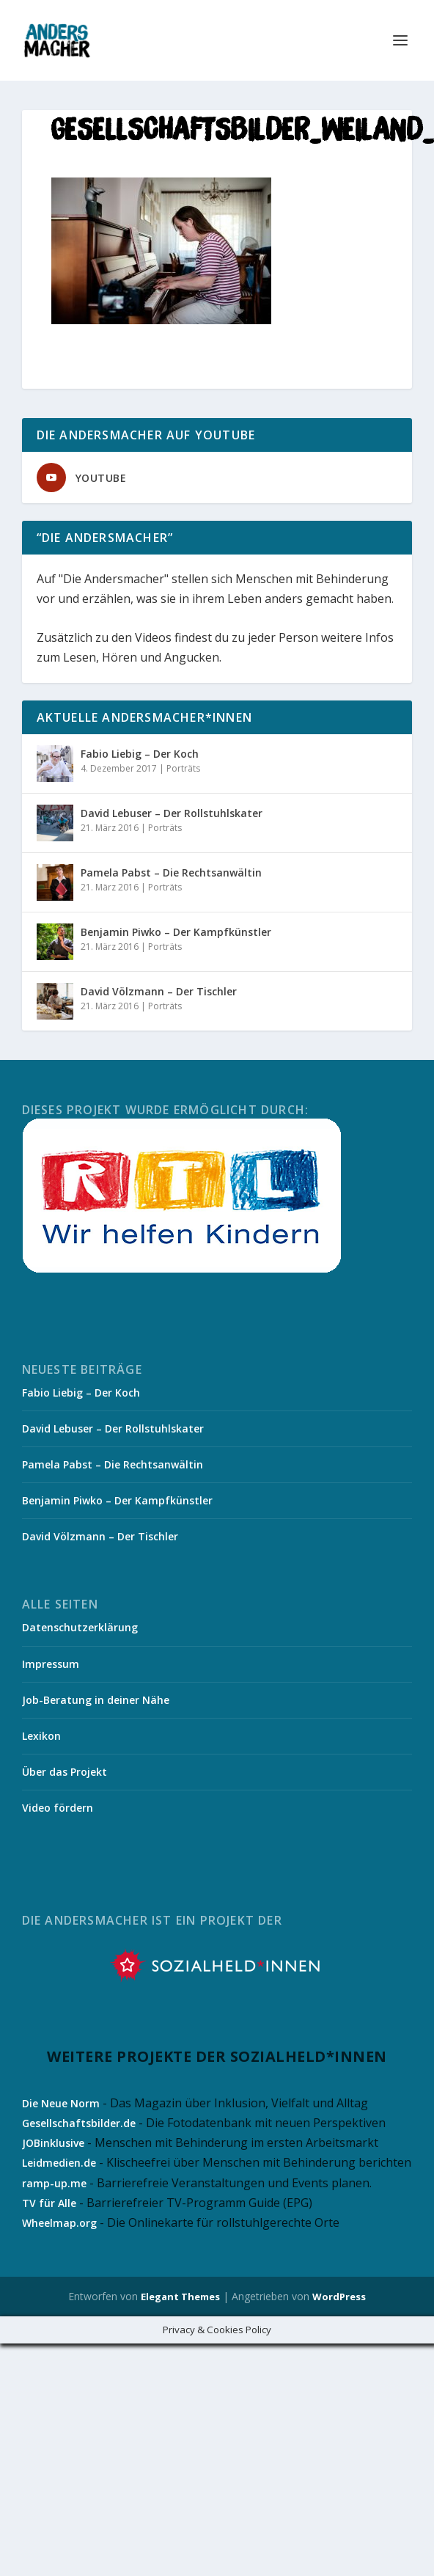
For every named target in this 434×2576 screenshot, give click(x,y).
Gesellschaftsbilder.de (79, 2123)
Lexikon (41, 1736)
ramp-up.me (54, 2183)
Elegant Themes (180, 2296)
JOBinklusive (53, 2143)
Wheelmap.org (59, 2223)
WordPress (339, 2296)
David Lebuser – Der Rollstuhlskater (171, 813)
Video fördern (57, 1808)
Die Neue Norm (61, 2103)
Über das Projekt (64, 1772)
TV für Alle (49, 2203)
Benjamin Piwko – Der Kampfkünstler (176, 932)
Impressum (50, 1664)
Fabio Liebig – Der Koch (140, 754)
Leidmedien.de (59, 2163)
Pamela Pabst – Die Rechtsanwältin (171, 872)
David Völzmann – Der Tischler (159, 991)
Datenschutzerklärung (80, 1627)
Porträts (183, 768)
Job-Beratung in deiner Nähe (95, 1700)
